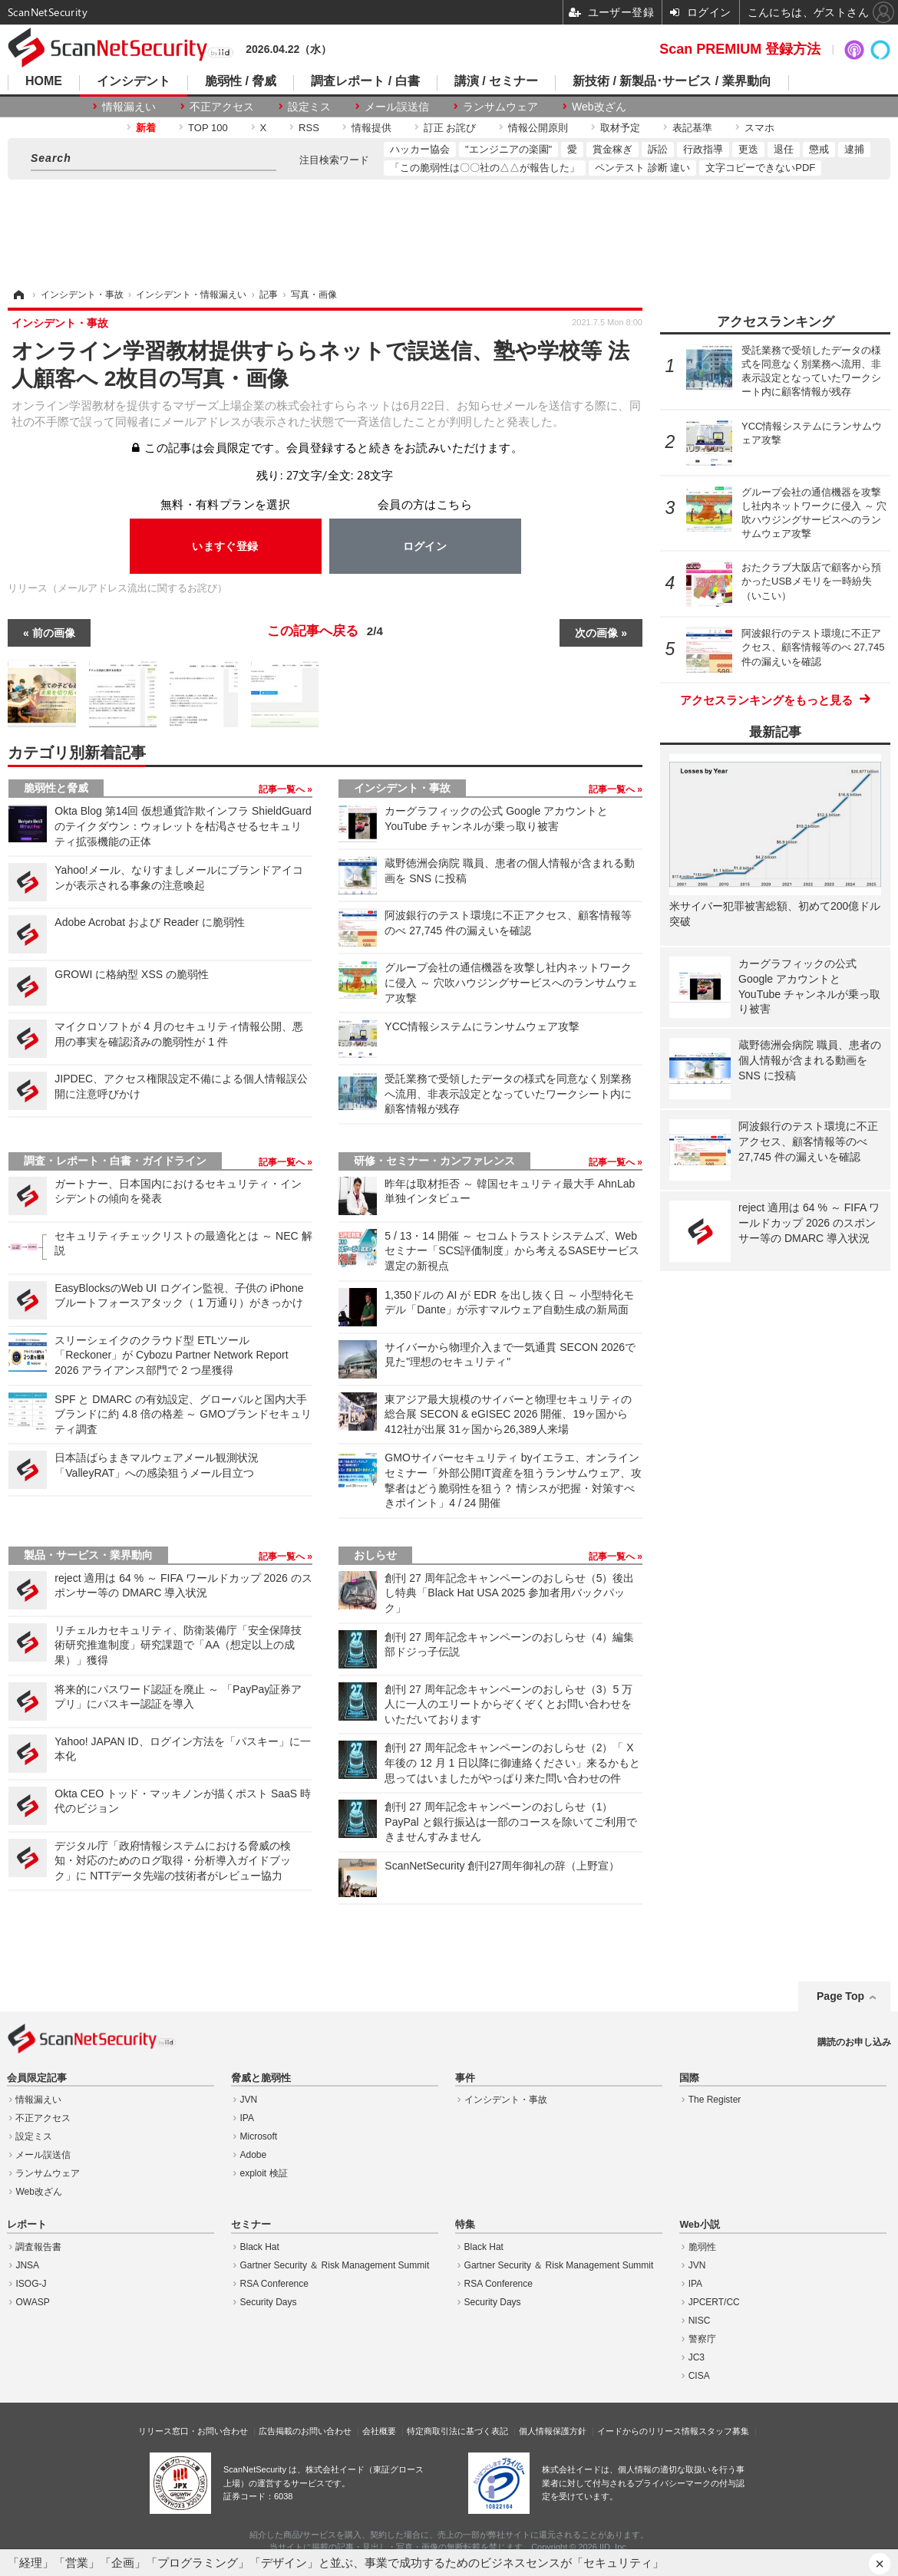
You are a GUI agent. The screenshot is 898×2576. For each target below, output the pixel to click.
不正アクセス (222, 106)
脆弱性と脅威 (56, 788)
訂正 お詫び (450, 127)
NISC (699, 2320)
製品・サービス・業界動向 (88, 1555)
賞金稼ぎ (612, 149)
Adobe (253, 2154)
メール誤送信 (397, 106)
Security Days (268, 2302)
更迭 (748, 149)
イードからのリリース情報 (647, 2431)
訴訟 (658, 149)
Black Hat (259, 2247)
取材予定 (620, 127)
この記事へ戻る (325, 631)
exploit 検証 (264, 2173)
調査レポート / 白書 (365, 81)
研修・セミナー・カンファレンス (434, 1161)
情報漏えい (129, 106)
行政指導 (703, 149)
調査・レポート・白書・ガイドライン (115, 1161)
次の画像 (596, 633)
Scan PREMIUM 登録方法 (739, 49)
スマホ (759, 127)
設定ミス (309, 106)
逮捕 (854, 149)
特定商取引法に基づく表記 (457, 2431)
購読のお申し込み (854, 2042)
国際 (689, 2078)
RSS (309, 127)
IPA (247, 2118)
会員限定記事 (37, 2078)
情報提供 (371, 127)
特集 (465, 2224)
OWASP (32, 2302)
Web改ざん (599, 106)
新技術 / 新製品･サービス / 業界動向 (672, 81)
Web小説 (699, 2224)
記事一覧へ (283, 789)
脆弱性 (702, 2247)
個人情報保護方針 (552, 2431)
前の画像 (53, 633)
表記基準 (692, 127)
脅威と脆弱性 (261, 2078)
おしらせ (375, 1555)
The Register (714, 2099)
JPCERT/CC (714, 2302)
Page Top (840, 1996)
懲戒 (819, 149)
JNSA (27, 2265)
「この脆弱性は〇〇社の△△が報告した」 (484, 167)
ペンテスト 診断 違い (642, 167)
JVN (249, 2099)
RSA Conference (274, 2283)
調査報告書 (38, 2247)
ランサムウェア (500, 106)
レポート (27, 2224)
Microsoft (259, 2136)
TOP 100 (208, 127)
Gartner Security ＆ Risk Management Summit (335, 2265)
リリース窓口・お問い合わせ (193, 2431)
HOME (43, 81)
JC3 (696, 2357)
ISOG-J (30, 2283)
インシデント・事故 (402, 788)
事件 (465, 2078)
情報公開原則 (538, 127)
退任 (784, 149)
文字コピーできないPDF (760, 167)
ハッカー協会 (420, 149)
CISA (699, 2375)
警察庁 (702, 2339)
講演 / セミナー (496, 81)
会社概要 (379, 2431)
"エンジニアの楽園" (508, 149)
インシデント (133, 81)
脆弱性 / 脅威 (240, 81)
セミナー (251, 2224)
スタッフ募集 (723, 2431)
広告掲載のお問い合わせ (305, 2431)
